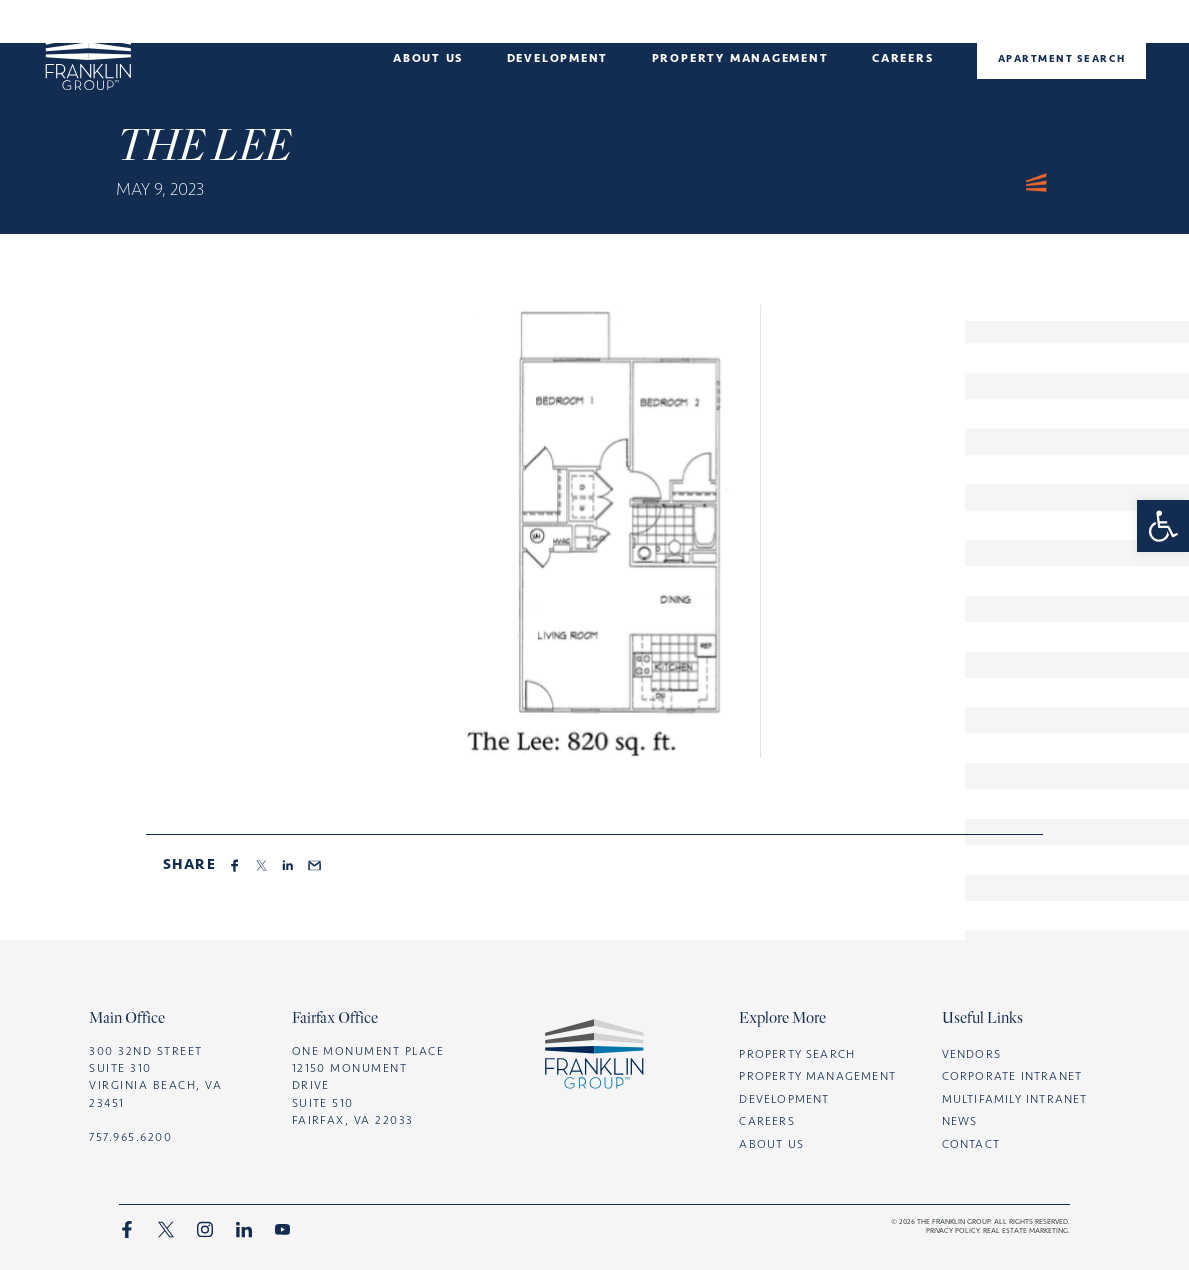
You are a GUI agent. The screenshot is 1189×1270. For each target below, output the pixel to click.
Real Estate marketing (1025, 1230)
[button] (1163, 526)
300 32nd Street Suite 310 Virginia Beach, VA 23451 (155, 1076)
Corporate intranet (1012, 1076)
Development (558, 58)
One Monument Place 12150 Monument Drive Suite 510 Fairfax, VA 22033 (368, 1085)
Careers (903, 58)
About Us (428, 58)
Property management (740, 58)
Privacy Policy (952, 1230)
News (960, 1121)
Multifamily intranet (1015, 1099)
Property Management (817, 1076)
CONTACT (971, 1144)
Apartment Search (1062, 58)
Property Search (797, 1054)
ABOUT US (771, 1144)
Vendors (971, 1054)
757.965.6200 (130, 1137)
